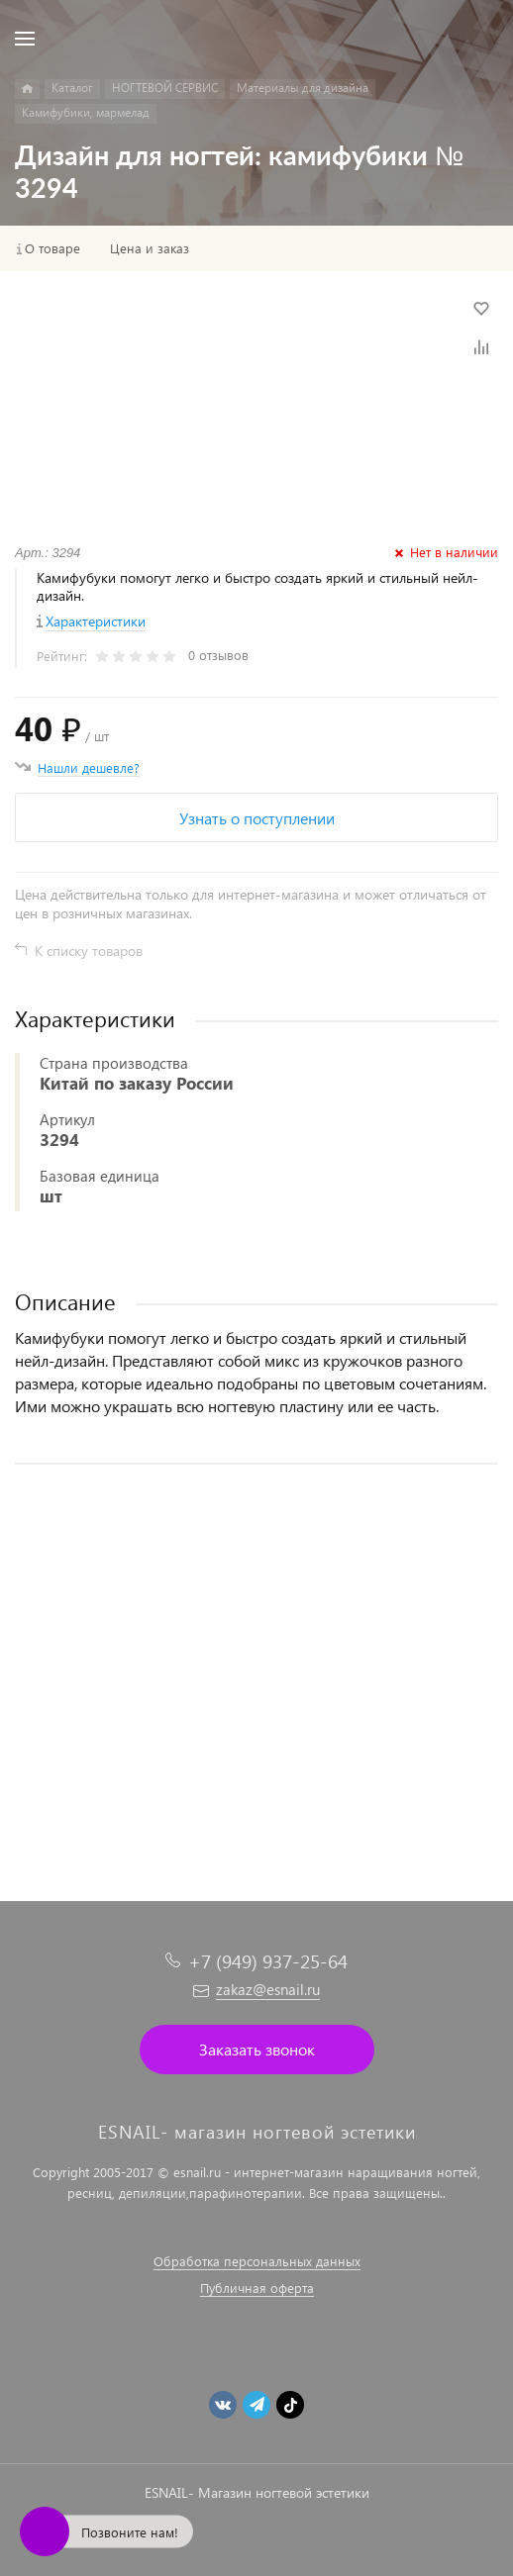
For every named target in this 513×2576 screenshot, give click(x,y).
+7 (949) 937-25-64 (268, 1961)
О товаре (52, 248)
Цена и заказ (149, 248)
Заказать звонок (257, 2049)
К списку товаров (89, 950)
